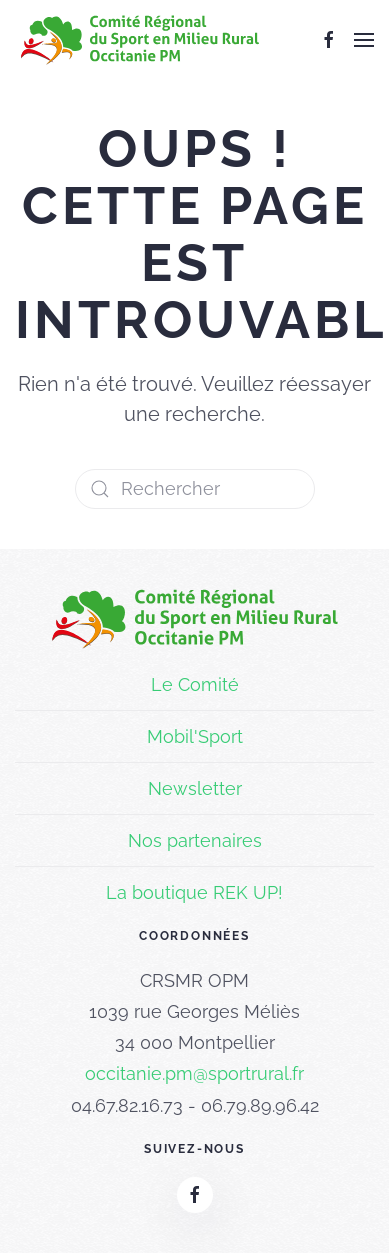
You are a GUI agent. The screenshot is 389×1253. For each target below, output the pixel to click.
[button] (364, 40)
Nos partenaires (195, 840)
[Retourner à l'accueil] (140, 40)
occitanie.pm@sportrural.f (191, 1073)
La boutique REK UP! (194, 892)
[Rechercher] (195, 489)
